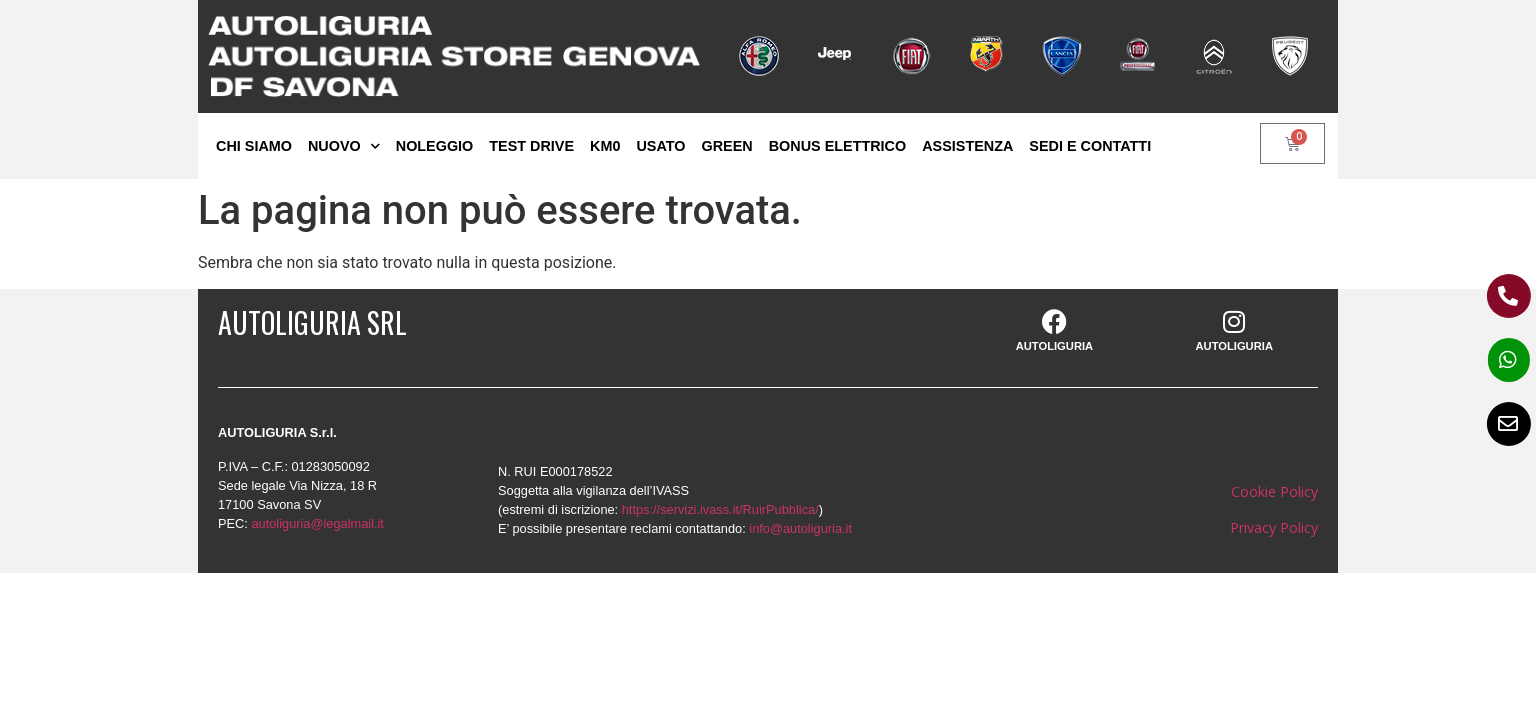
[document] (768, 360)
